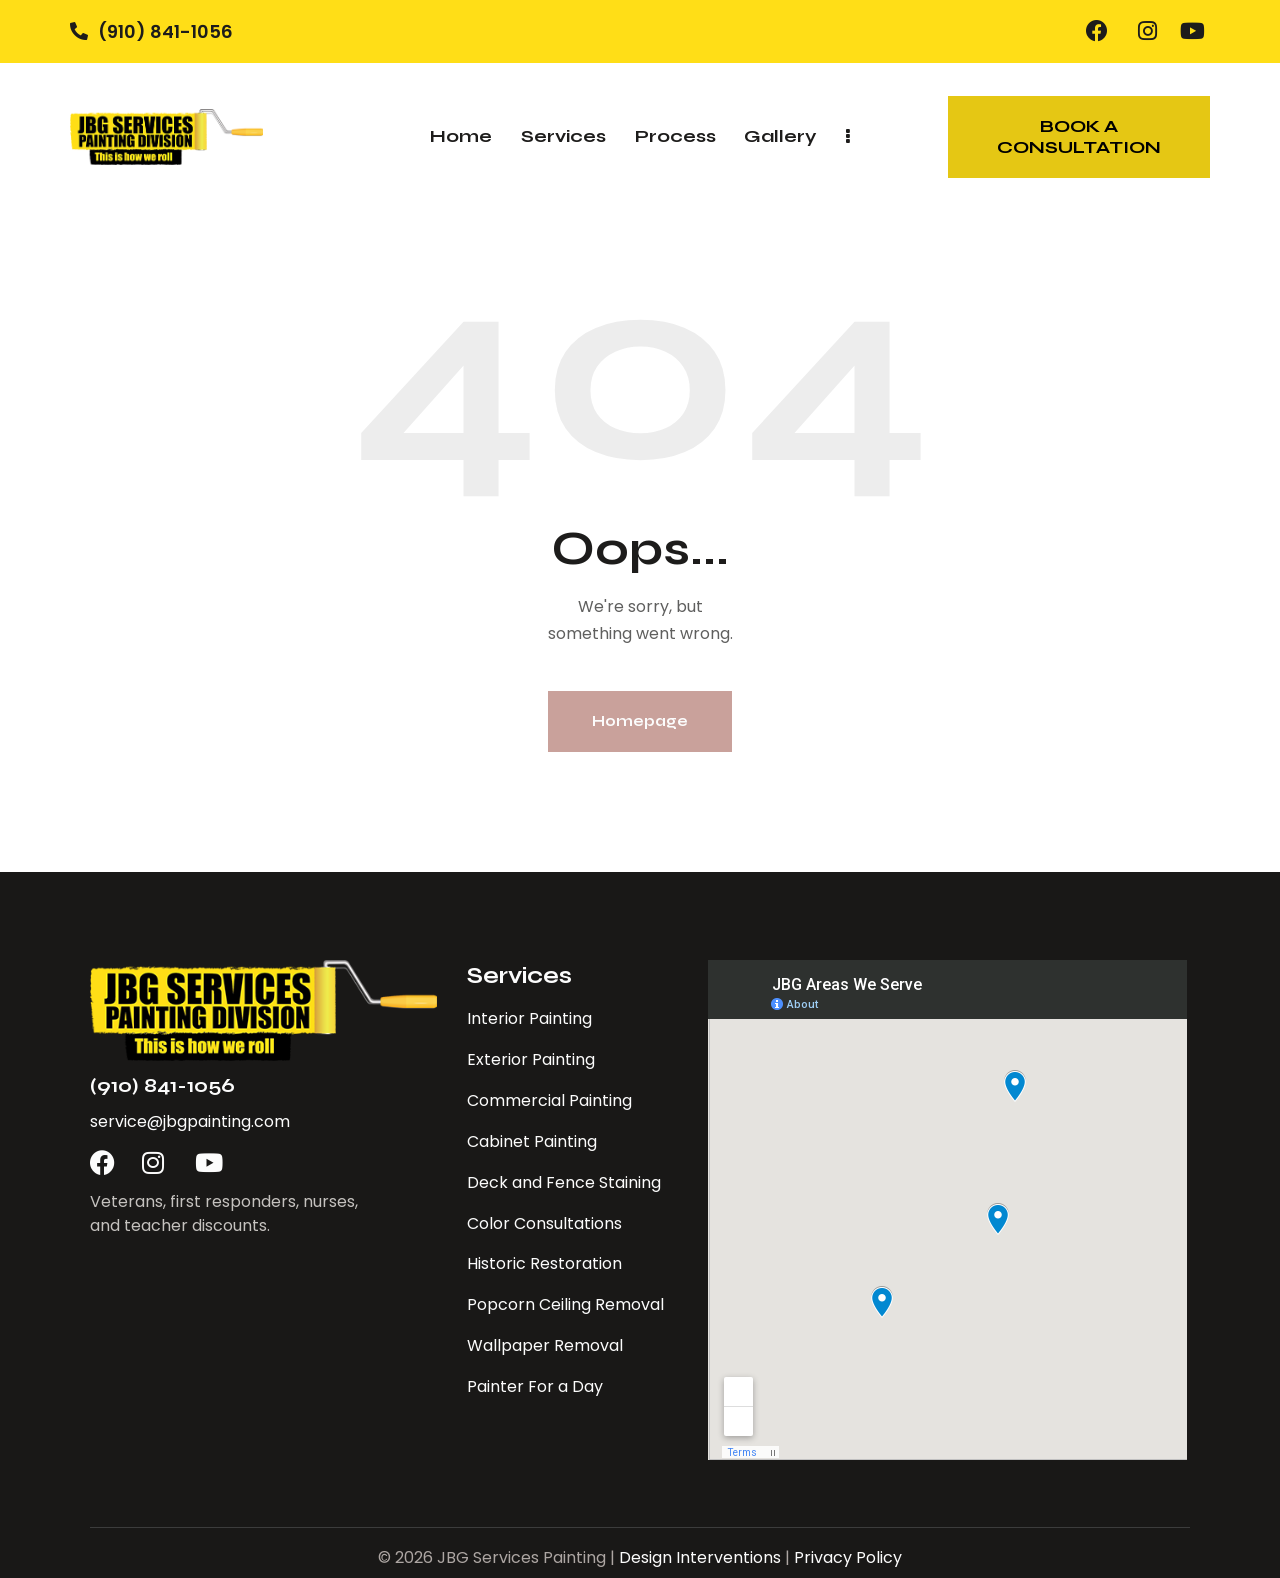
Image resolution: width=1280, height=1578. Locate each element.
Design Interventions (700, 1557)
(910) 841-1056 (162, 1085)
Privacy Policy (848, 1557)
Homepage (640, 721)
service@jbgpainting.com (190, 1121)
